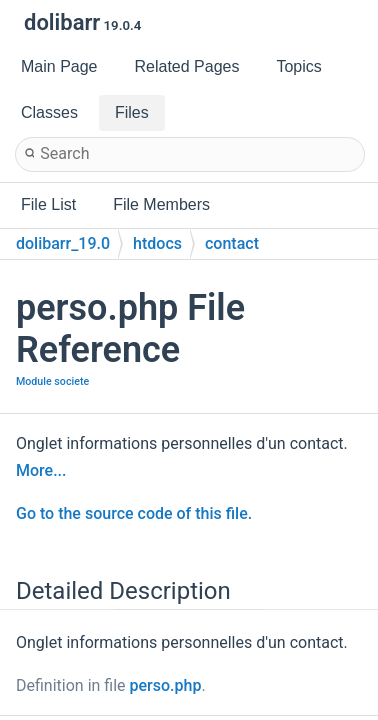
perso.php (166, 685)
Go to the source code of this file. (134, 513)
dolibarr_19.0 (63, 243)
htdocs (157, 243)
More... (41, 470)
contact (232, 243)
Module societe (52, 381)
